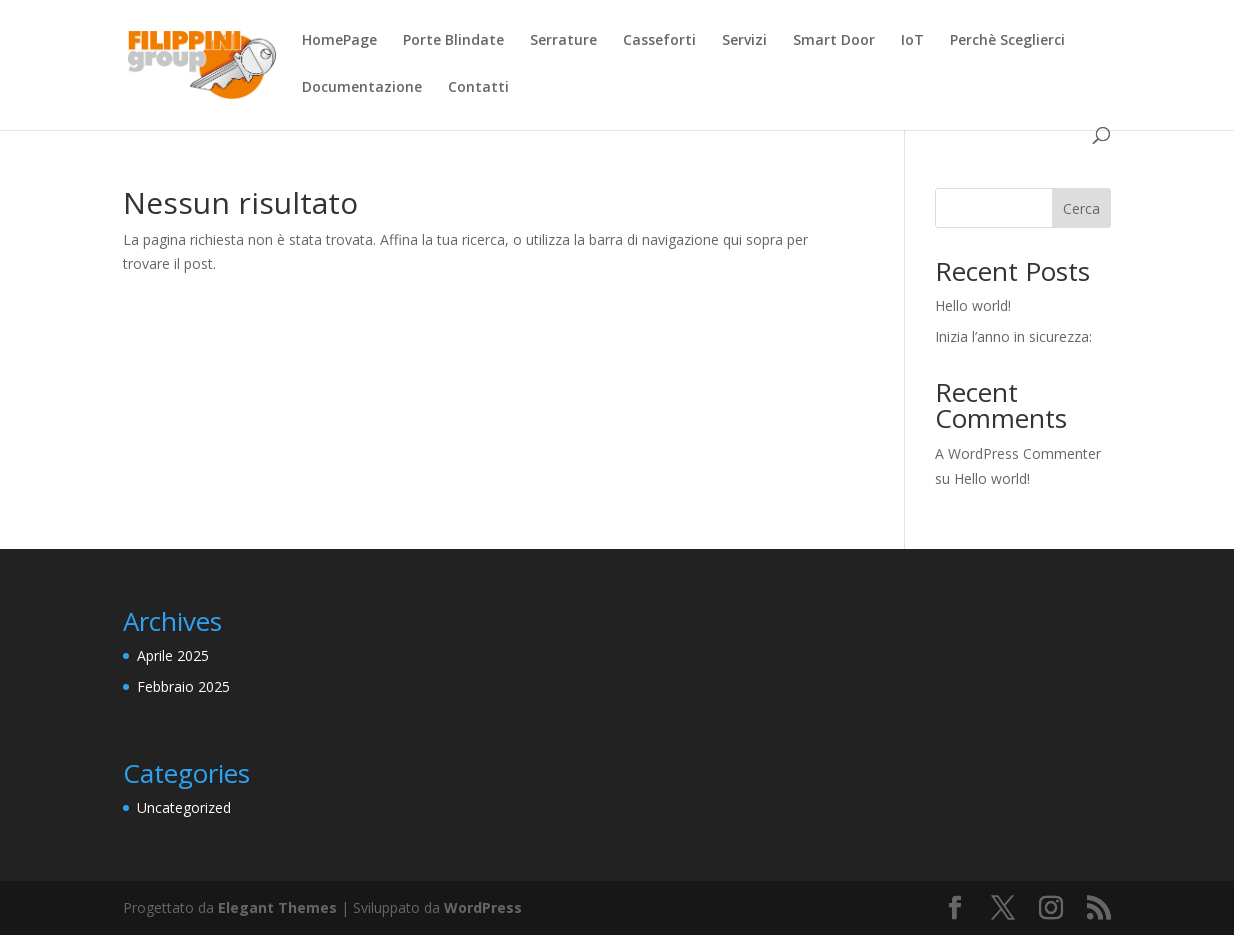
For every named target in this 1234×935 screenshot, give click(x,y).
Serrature (563, 41)
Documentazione (362, 88)
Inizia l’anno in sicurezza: (1013, 336)
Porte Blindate (453, 41)
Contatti (478, 88)
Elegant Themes (277, 907)
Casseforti (659, 41)
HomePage (339, 41)
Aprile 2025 (173, 655)
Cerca (1081, 208)
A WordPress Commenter (1018, 453)
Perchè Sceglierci (1007, 41)
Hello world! (973, 305)
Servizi (744, 41)
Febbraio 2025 (183, 686)
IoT (912, 41)
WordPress (483, 907)
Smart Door (834, 41)
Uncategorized (184, 807)
